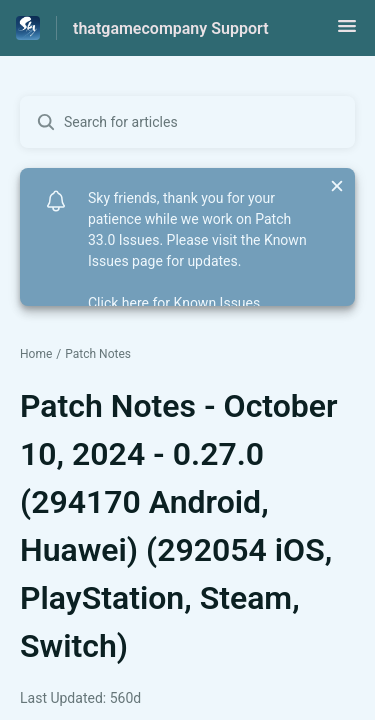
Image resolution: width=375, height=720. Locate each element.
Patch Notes (98, 354)
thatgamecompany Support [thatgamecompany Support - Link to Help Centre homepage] (171, 28)
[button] (347, 32)
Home (36, 354)
